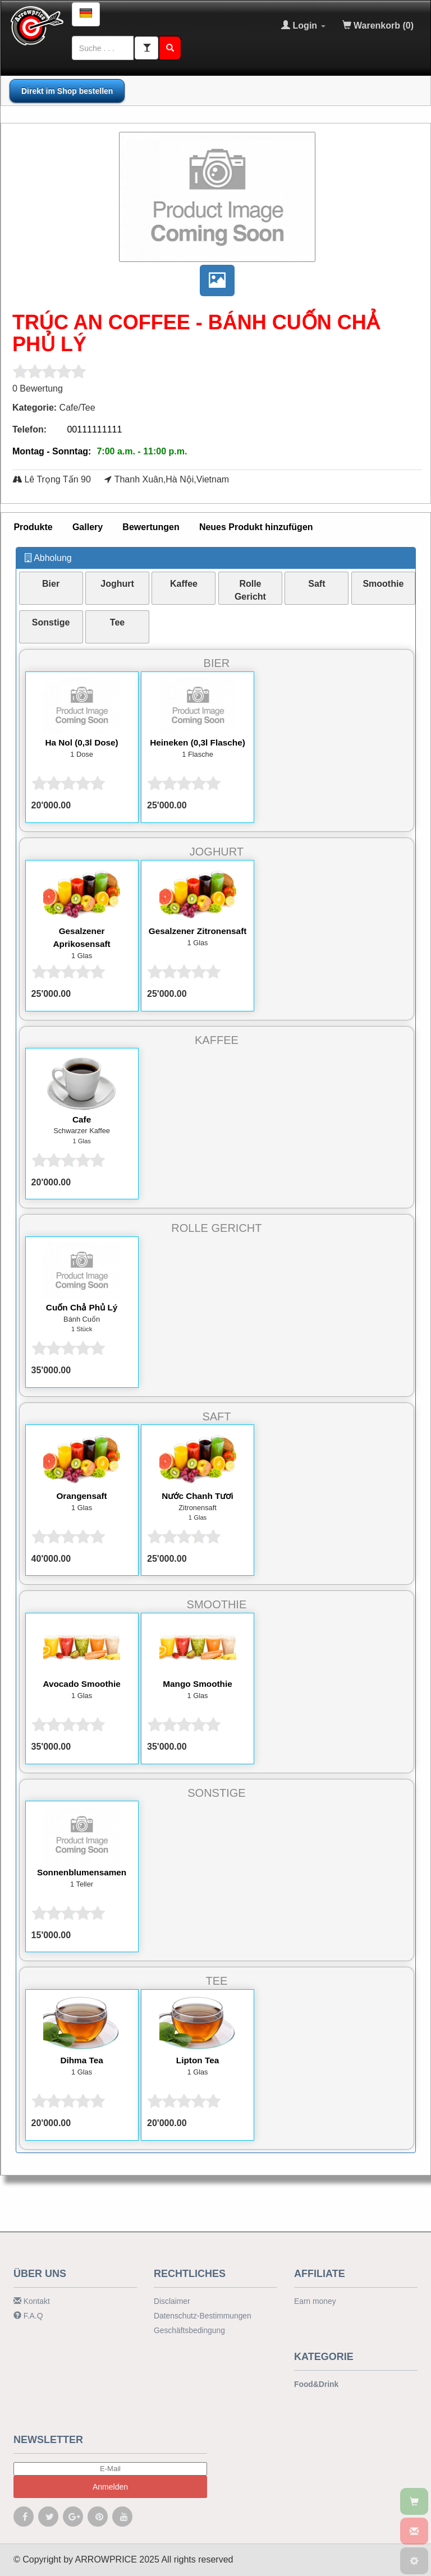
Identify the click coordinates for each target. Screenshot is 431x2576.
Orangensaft (81, 1495)
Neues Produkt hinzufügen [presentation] (256, 526)
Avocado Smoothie (81, 1684)
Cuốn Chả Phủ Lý (82, 1307)
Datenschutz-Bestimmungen (199, 2314)
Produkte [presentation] (32, 526)
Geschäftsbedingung (187, 2327)
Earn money (313, 2300)
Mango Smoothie (198, 1684)
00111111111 (94, 429)
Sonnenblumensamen (81, 1871)
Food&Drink (315, 2383)
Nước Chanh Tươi (197, 1495)
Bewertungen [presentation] (150, 526)
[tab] (32, 527)
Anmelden (110, 2485)
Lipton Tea (197, 2060)
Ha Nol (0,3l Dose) (82, 742)
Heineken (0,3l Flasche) (197, 742)
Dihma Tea (81, 2060)
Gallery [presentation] (87, 526)
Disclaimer (171, 2300)
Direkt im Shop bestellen (67, 90)
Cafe (81, 1119)
